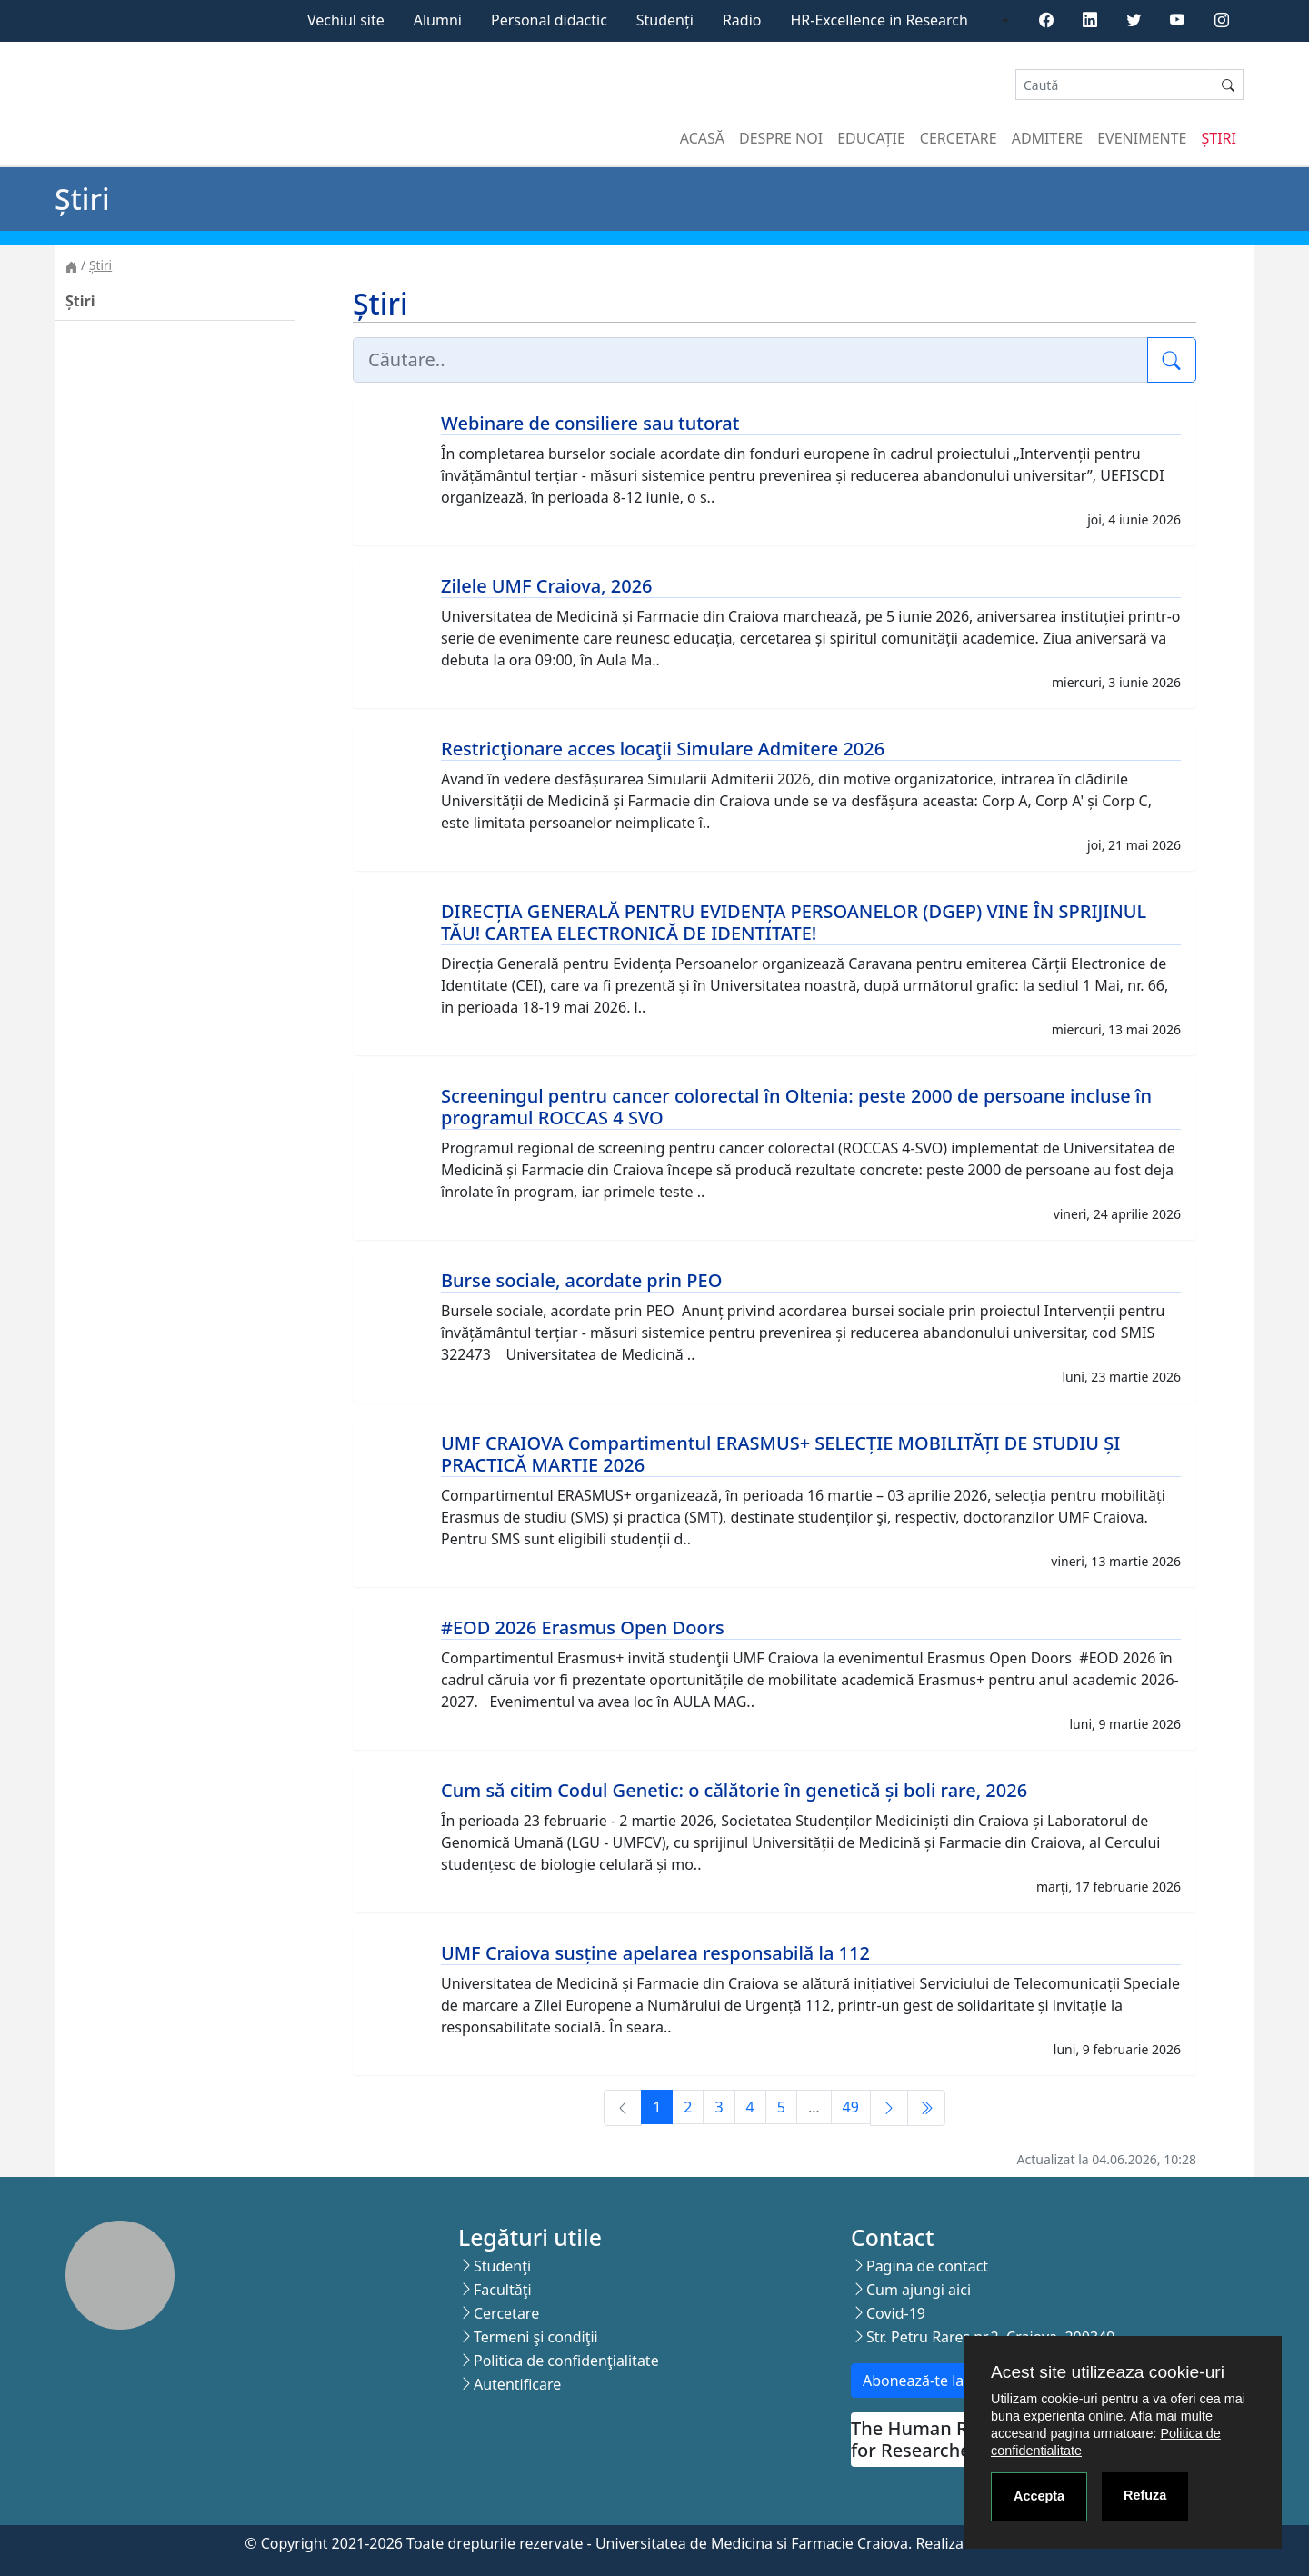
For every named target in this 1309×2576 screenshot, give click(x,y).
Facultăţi (503, 2290)
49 (851, 2107)
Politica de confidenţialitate (566, 2361)
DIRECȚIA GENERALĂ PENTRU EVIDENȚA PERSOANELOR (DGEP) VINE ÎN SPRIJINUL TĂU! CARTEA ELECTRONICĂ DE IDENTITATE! (793, 922)
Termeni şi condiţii (536, 2337)
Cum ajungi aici (918, 2290)
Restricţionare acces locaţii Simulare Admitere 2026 (662, 748)
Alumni (438, 20)
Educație (871, 138)
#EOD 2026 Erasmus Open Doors (582, 1627)
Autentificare (517, 2384)
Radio (742, 20)
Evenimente (1141, 138)
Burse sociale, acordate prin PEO (581, 1280)
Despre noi (781, 138)
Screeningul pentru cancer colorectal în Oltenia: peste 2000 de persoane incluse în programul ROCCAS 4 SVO (796, 1106)
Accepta (1039, 2496)
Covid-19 (895, 2313)
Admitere (1047, 138)
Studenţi (502, 2266)
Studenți (665, 20)
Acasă (702, 138)
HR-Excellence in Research (879, 20)
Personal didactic (549, 20)
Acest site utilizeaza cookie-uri (1107, 2372)
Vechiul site (346, 20)
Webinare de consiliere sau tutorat (590, 423)
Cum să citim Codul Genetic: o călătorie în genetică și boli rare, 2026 (734, 1790)
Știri (1219, 138)
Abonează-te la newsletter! (953, 2381)
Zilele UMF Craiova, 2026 (547, 586)
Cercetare (958, 138)
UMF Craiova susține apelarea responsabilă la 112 (655, 1953)
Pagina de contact (927, 2266)
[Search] (1114, 85)
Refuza (1145, 2495)
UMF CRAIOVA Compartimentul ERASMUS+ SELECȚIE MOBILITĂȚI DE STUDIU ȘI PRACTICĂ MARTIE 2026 (780, 1454)
